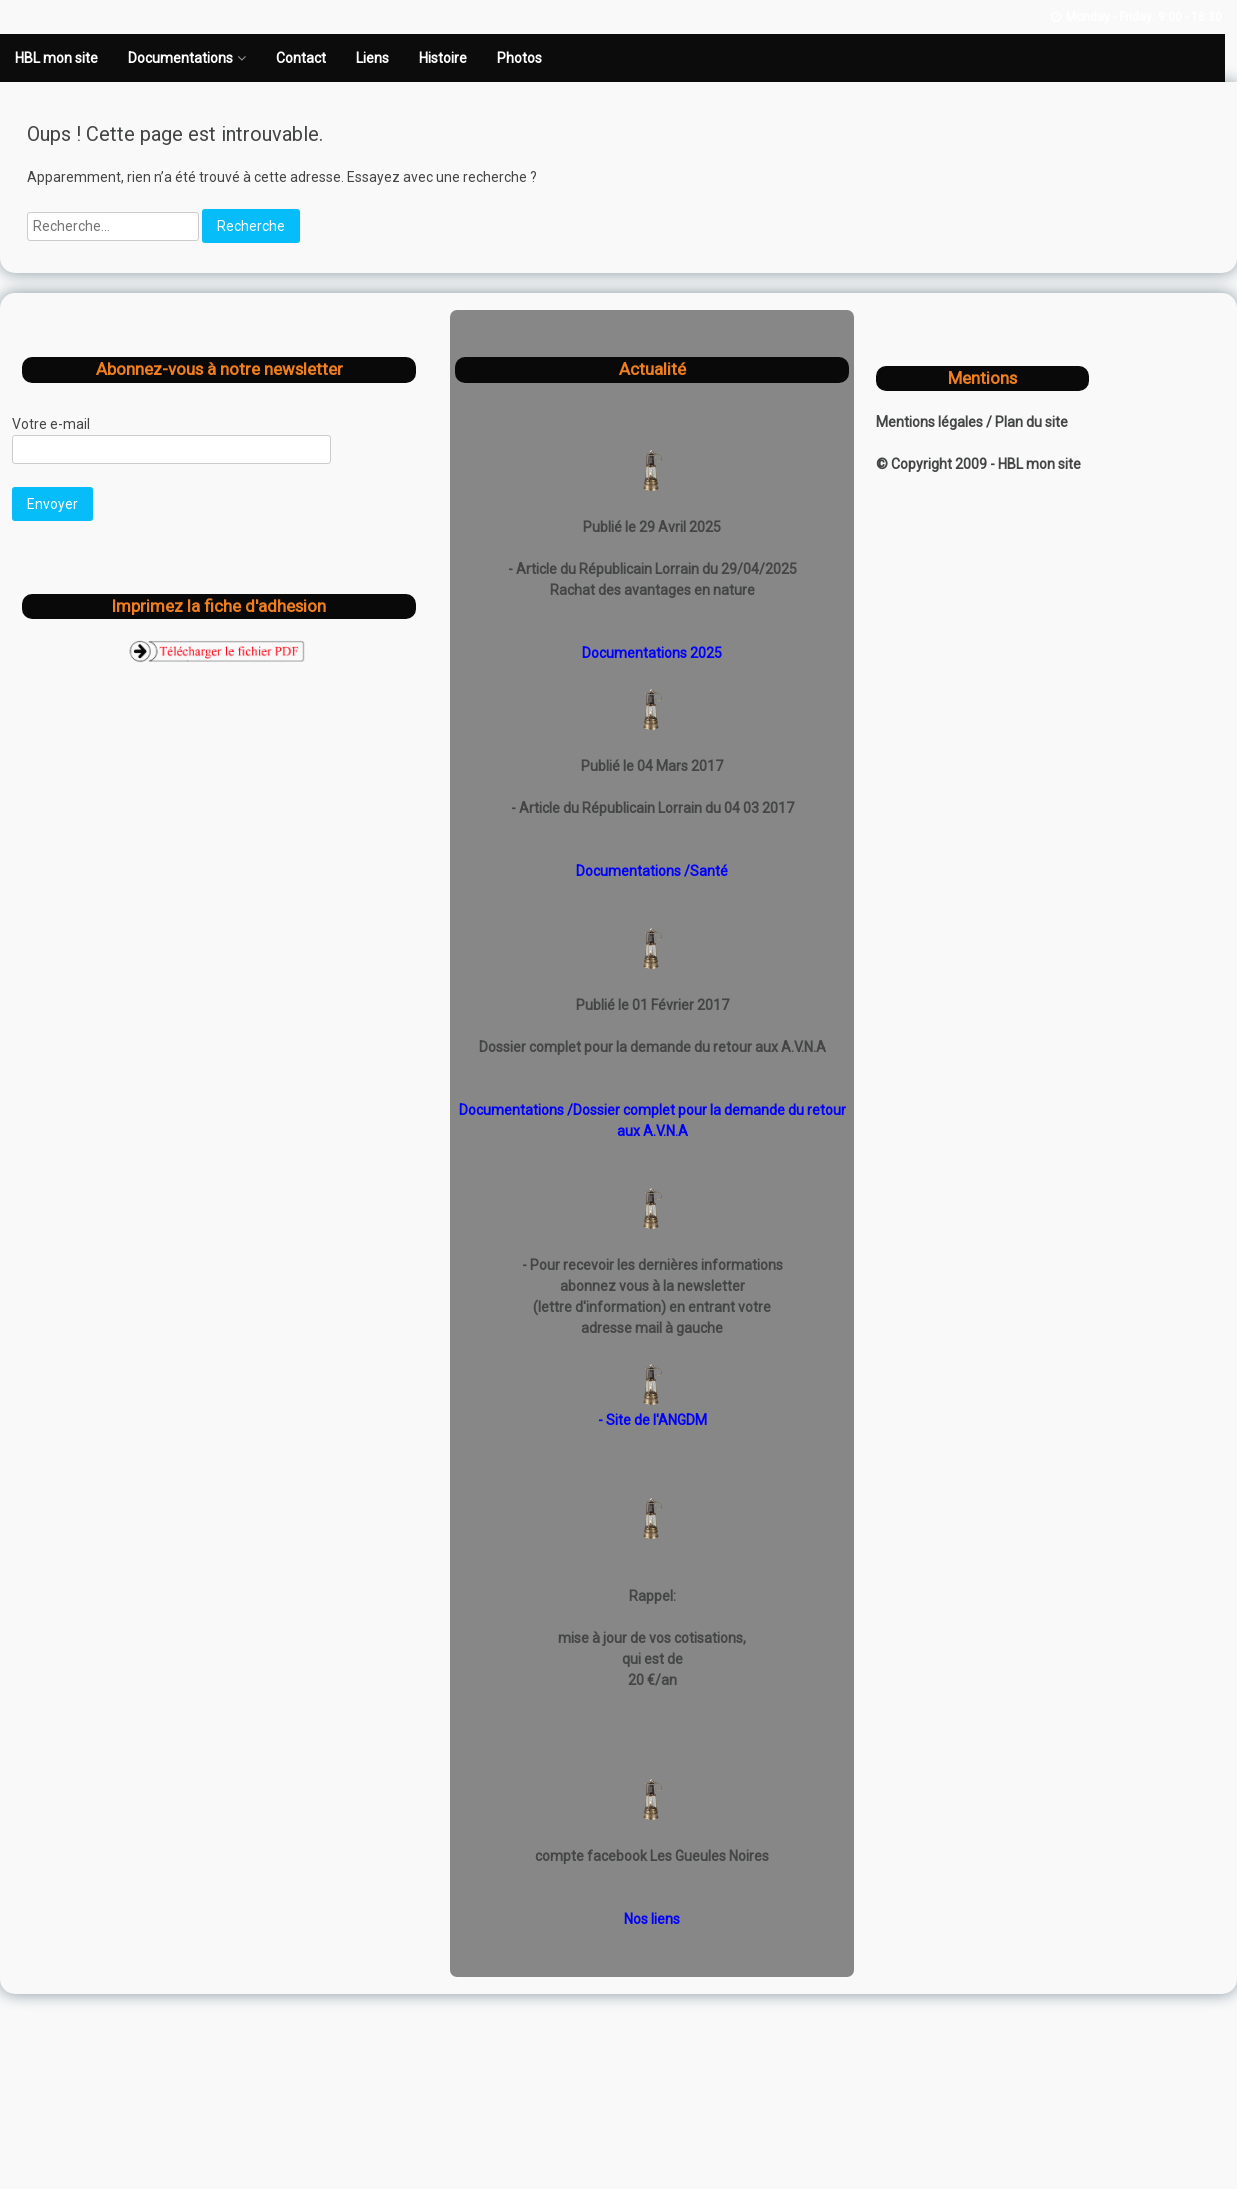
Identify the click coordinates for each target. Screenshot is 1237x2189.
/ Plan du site (1027, 422)
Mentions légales (931, 422)
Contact (301, 58)
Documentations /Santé (652, 871)
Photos (519, 58)
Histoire (443, 58)
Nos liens (652, 1919)
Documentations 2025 (652, 653)
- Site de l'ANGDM (652, 1420)
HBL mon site (56, 58)
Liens (372, 58)
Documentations (180, 58)
